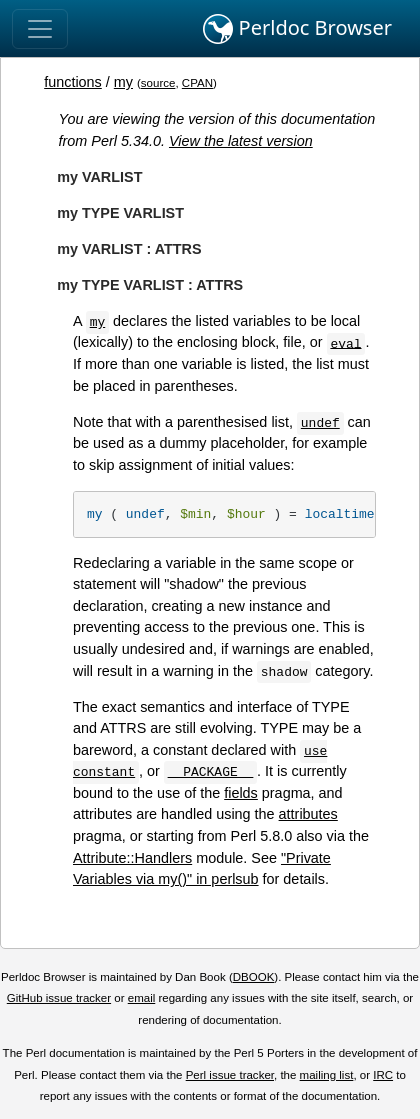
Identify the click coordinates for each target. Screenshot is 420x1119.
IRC (383, 1075)
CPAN (197, 83)
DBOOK (254, 977)
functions (73, 82)
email (142, 998)
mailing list (327, 1075)
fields (241, 793)
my (123, 82)
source (158, 83)
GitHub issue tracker (59, 998)
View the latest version (241, 141)
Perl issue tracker (230, 1075)
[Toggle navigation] (40, 29)
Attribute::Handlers (132, 858)
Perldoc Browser (297, 29)
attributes (308, 814)
